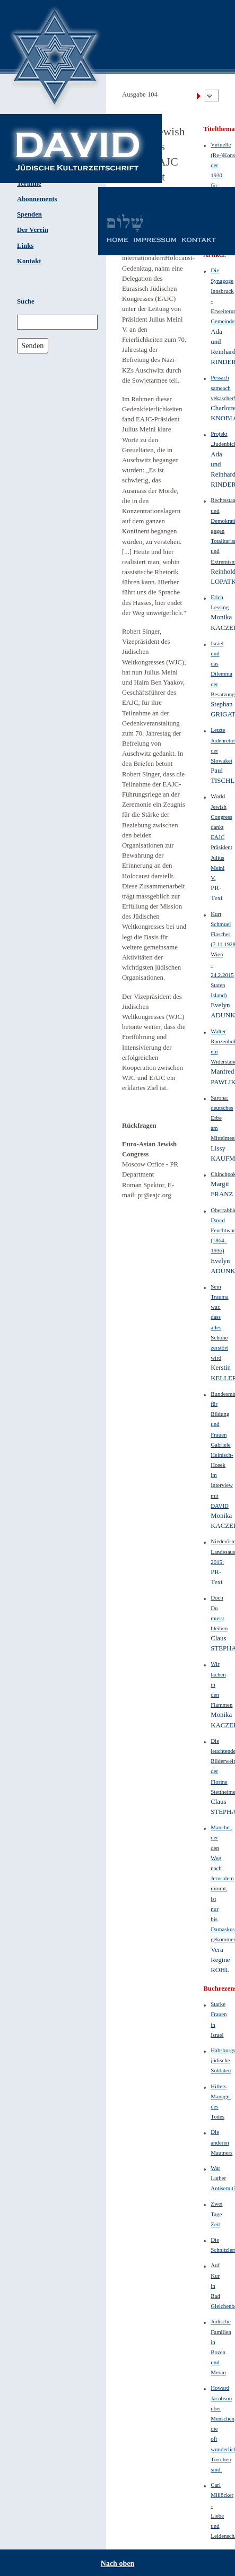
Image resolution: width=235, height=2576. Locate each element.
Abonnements (37, 199)
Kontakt (29, 261)
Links (25, 245)
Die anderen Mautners (221, 2142)
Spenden (29, 214)
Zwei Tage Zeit (216, 2213)
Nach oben (117, 2564)
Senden (32, 345)
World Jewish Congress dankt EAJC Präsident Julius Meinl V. (221, 837)
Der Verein (32, 230)
